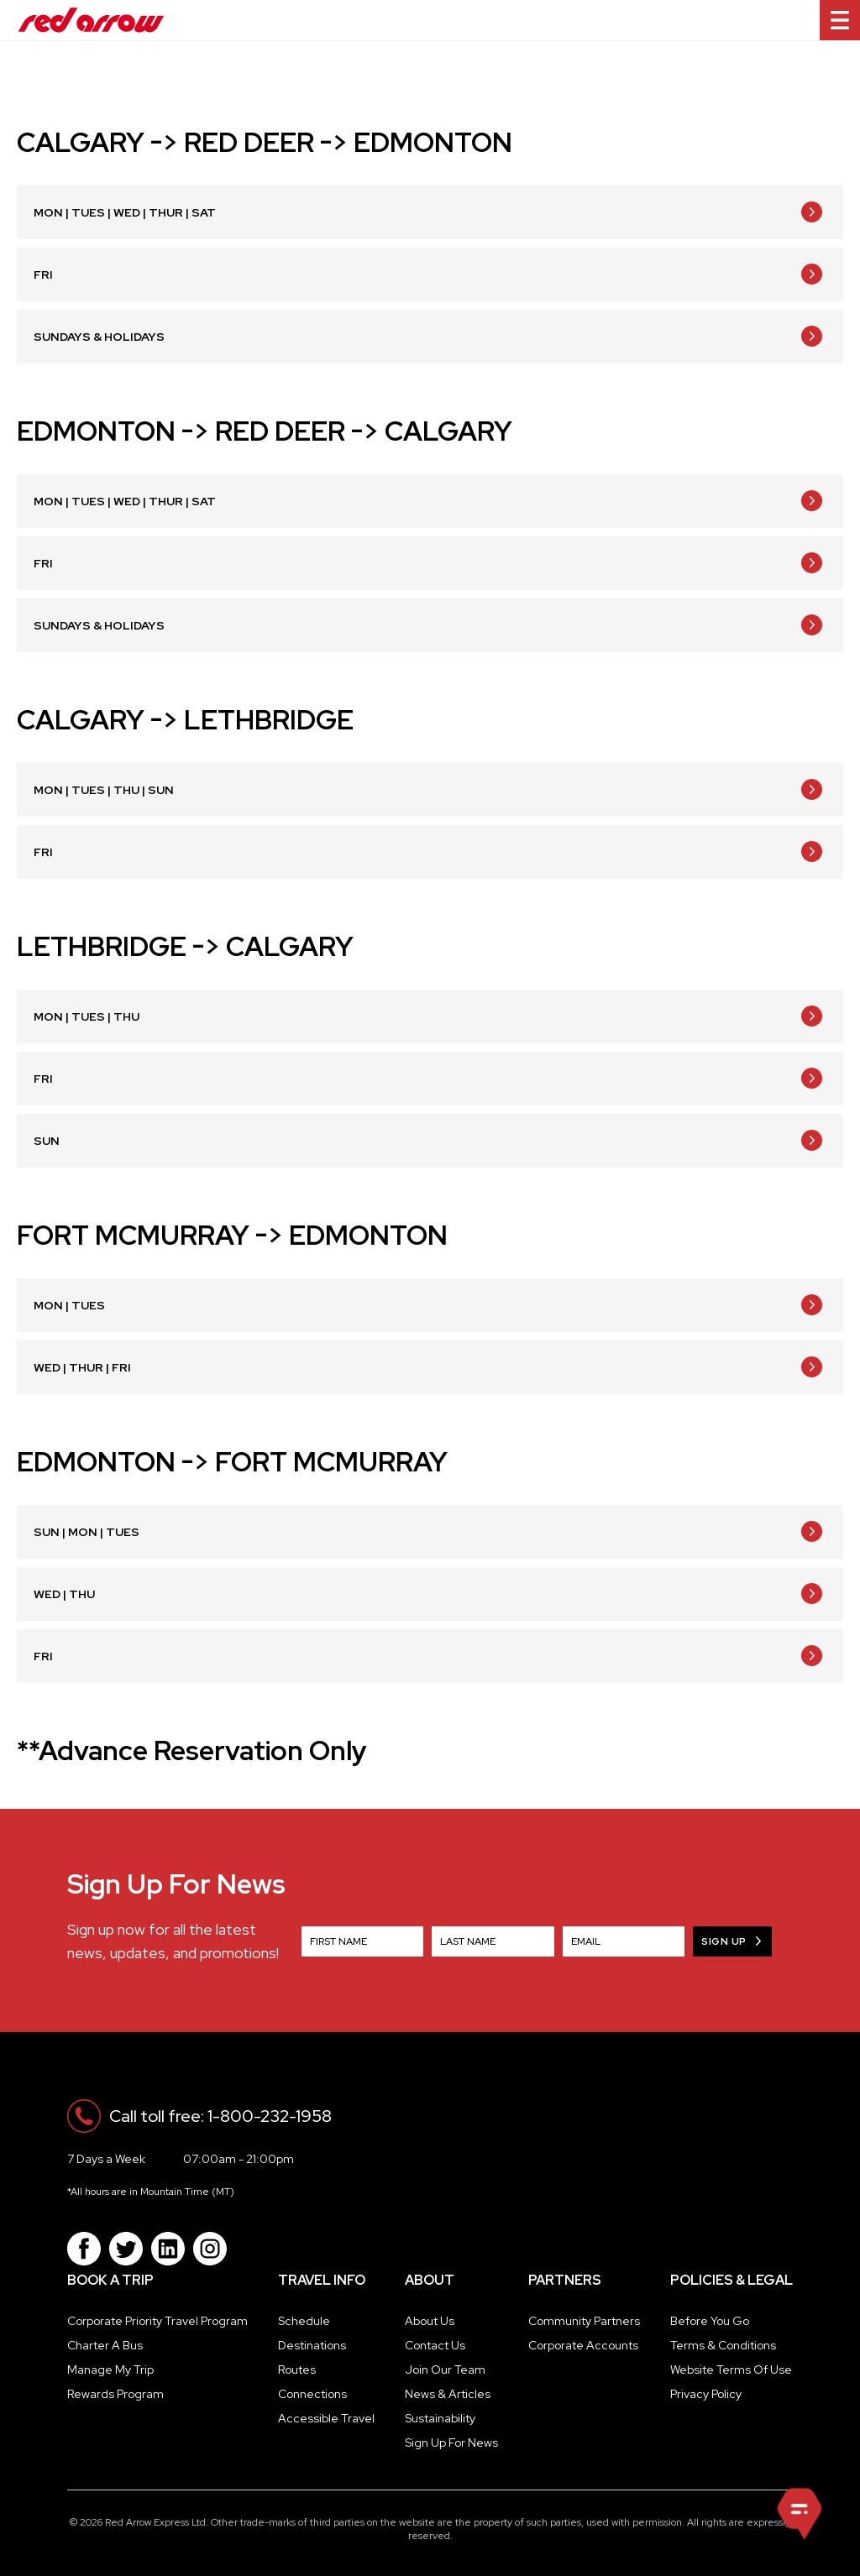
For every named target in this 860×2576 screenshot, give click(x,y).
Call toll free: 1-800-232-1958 (220, 2116)
